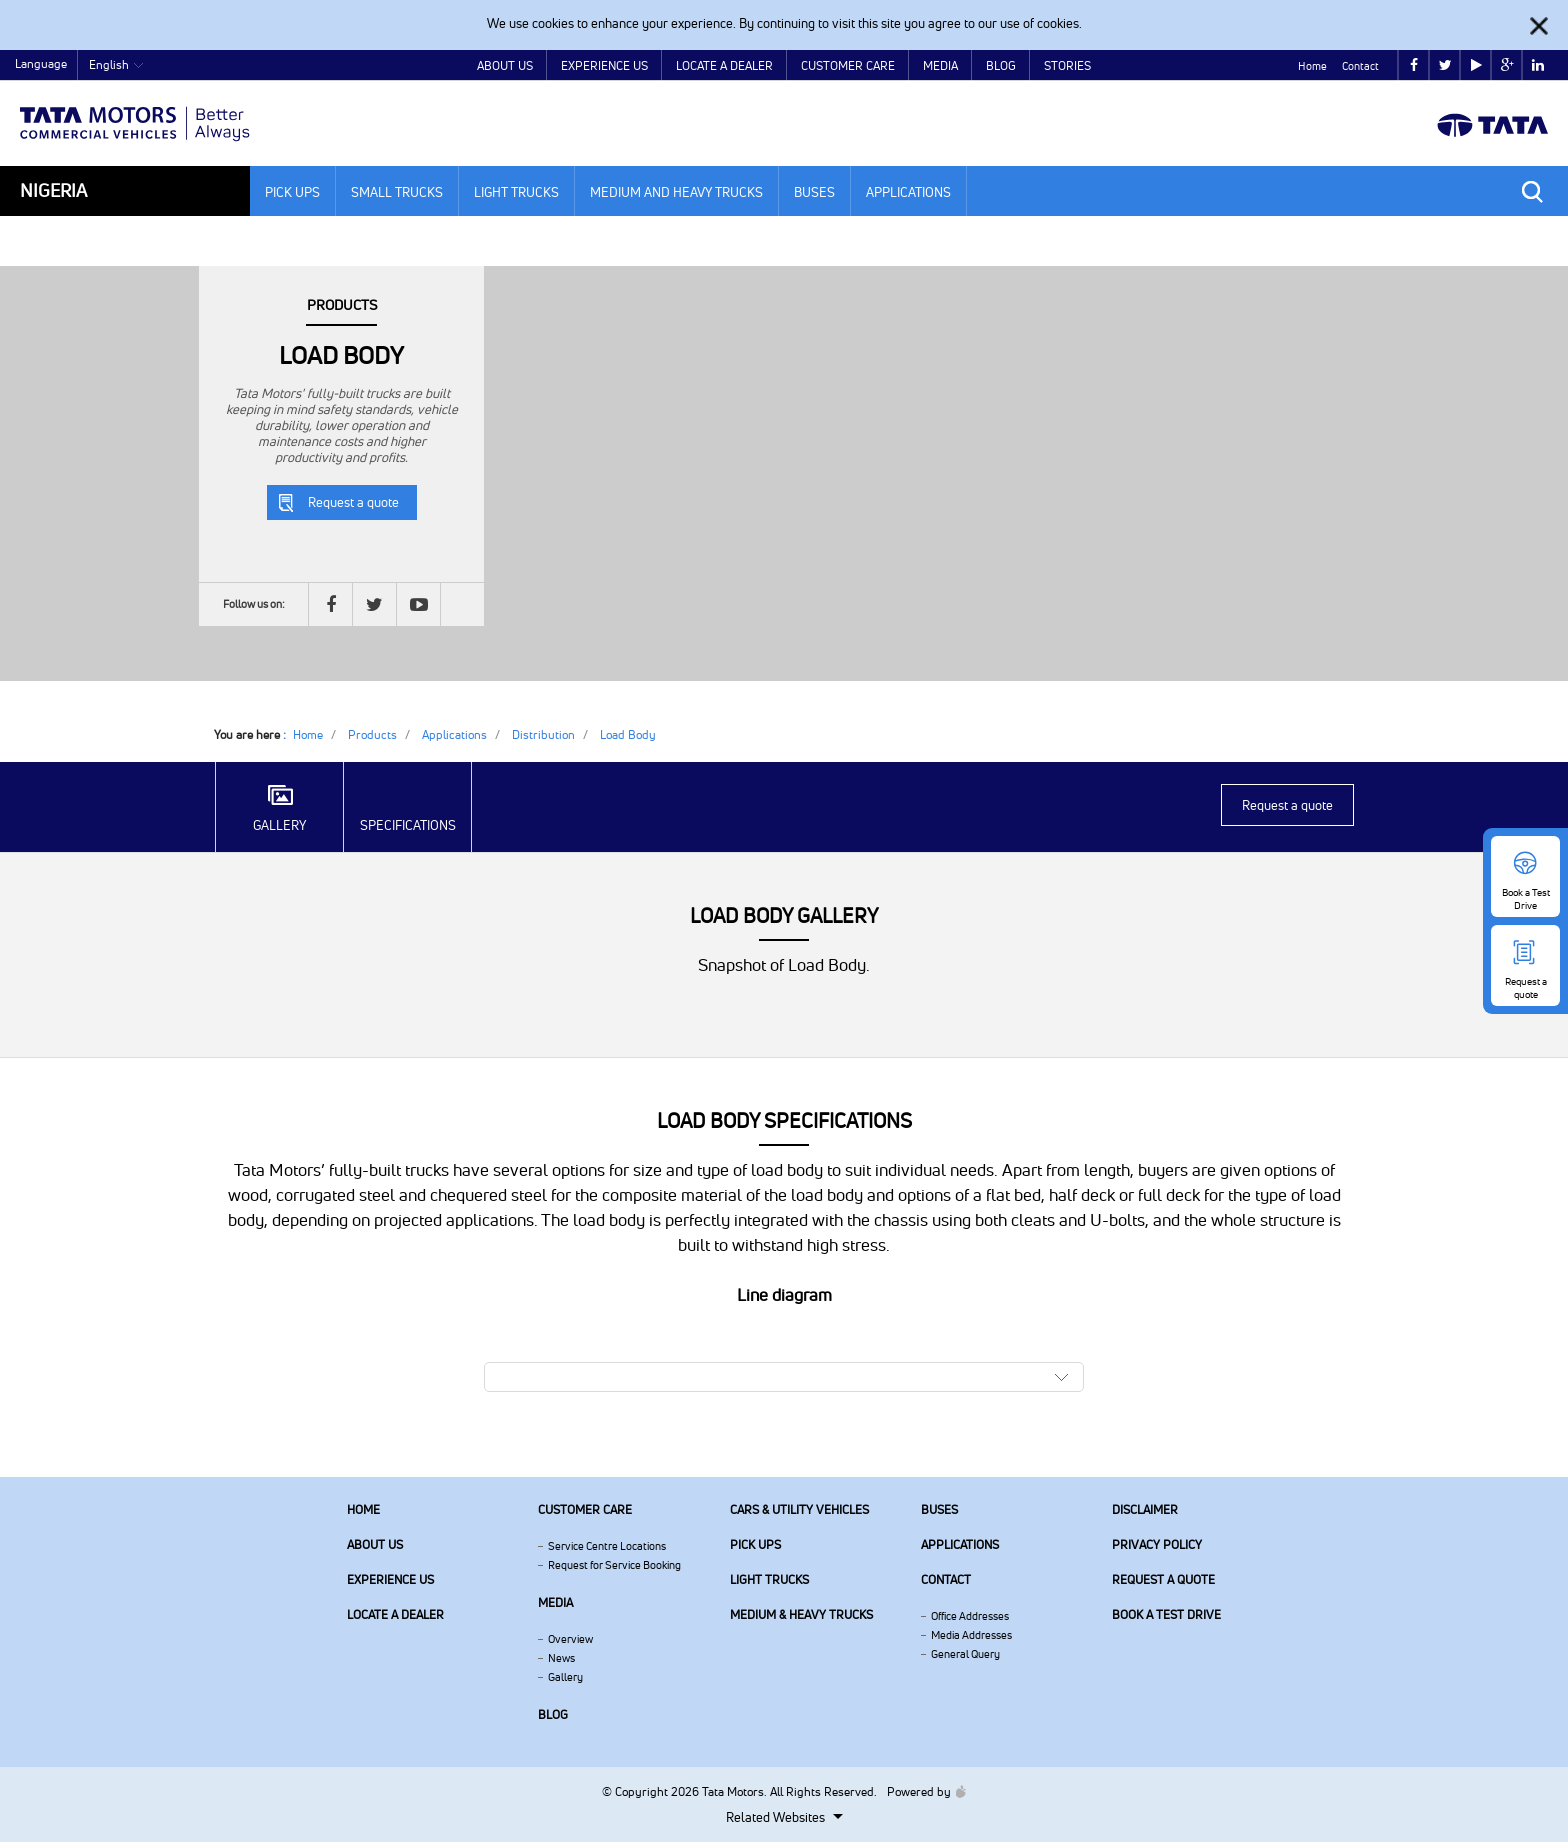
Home (1312, 66)
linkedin (1538, 65)
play (1476, 65)
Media (940, 65)
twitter (1445, 65)
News (561, 1658)
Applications (908, 192)
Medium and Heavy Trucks (676, 192)
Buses (814, 192)
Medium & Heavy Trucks (801, 1614)
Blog (1001, 65)
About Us (505, 65)
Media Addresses (971, 1635)
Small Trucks (397, 192)
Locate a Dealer (724, 65)
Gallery (565, 1677)
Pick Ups (292, 192)
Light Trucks (516, 192)
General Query (965, 1654)
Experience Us (604, 65)
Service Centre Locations (607, 1546)
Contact (1360, 66)
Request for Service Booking (614, 1565)
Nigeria (53, 190)
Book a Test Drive (1166, 1614)
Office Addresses (970, 1616)
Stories (1067, 65)
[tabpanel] (784, 473)
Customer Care (848, 65)
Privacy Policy (1157, 1544)
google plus (1507, 65)
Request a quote (353, 502)
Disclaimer (1145, 1509)
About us (375, 1544)
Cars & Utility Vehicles (799, 1509)
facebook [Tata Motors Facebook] (1414, 65)
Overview (570, 1639)
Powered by (921, 1791)
